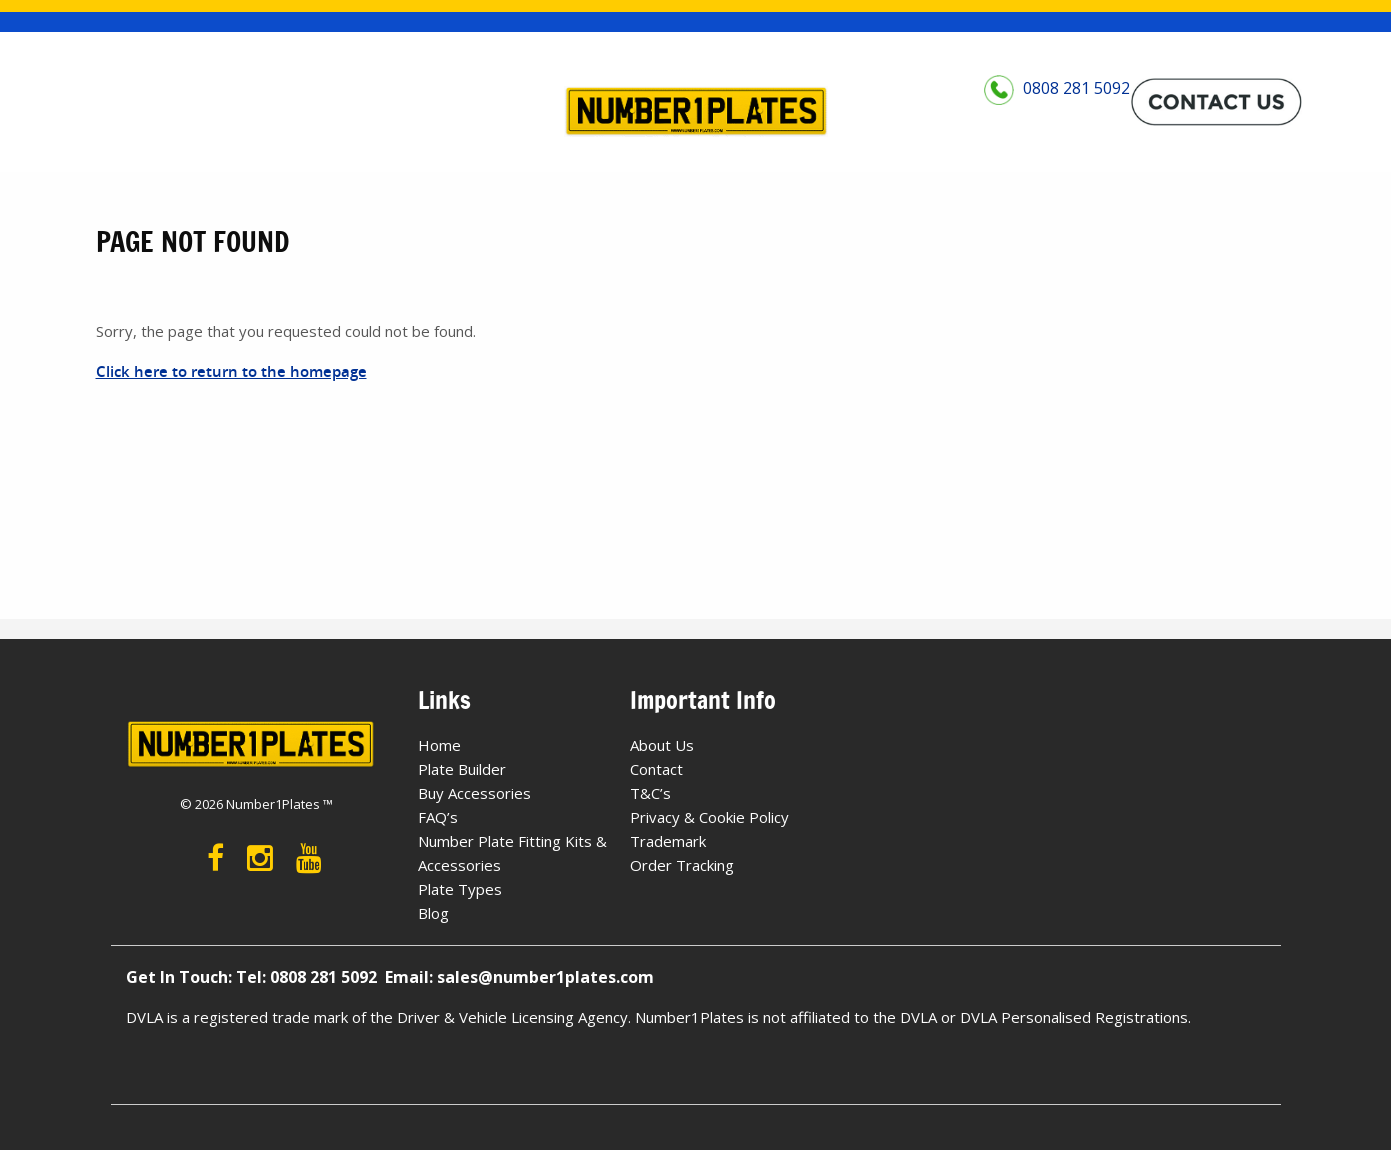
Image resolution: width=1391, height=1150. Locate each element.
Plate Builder (462, 769)
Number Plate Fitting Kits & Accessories (512, 853)
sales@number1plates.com (545, 977)
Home (439, 745)
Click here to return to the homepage (231, 371)
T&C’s (650, 793)
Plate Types (460, 889)
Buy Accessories (474, 793)
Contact (656, 769)
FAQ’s (438, 817)
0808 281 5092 (1057, 101)
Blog (433, 913)
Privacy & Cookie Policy (709, 817)
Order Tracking (682, 865)
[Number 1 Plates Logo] (696, 112)
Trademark (668, 841)
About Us (662, 745)
